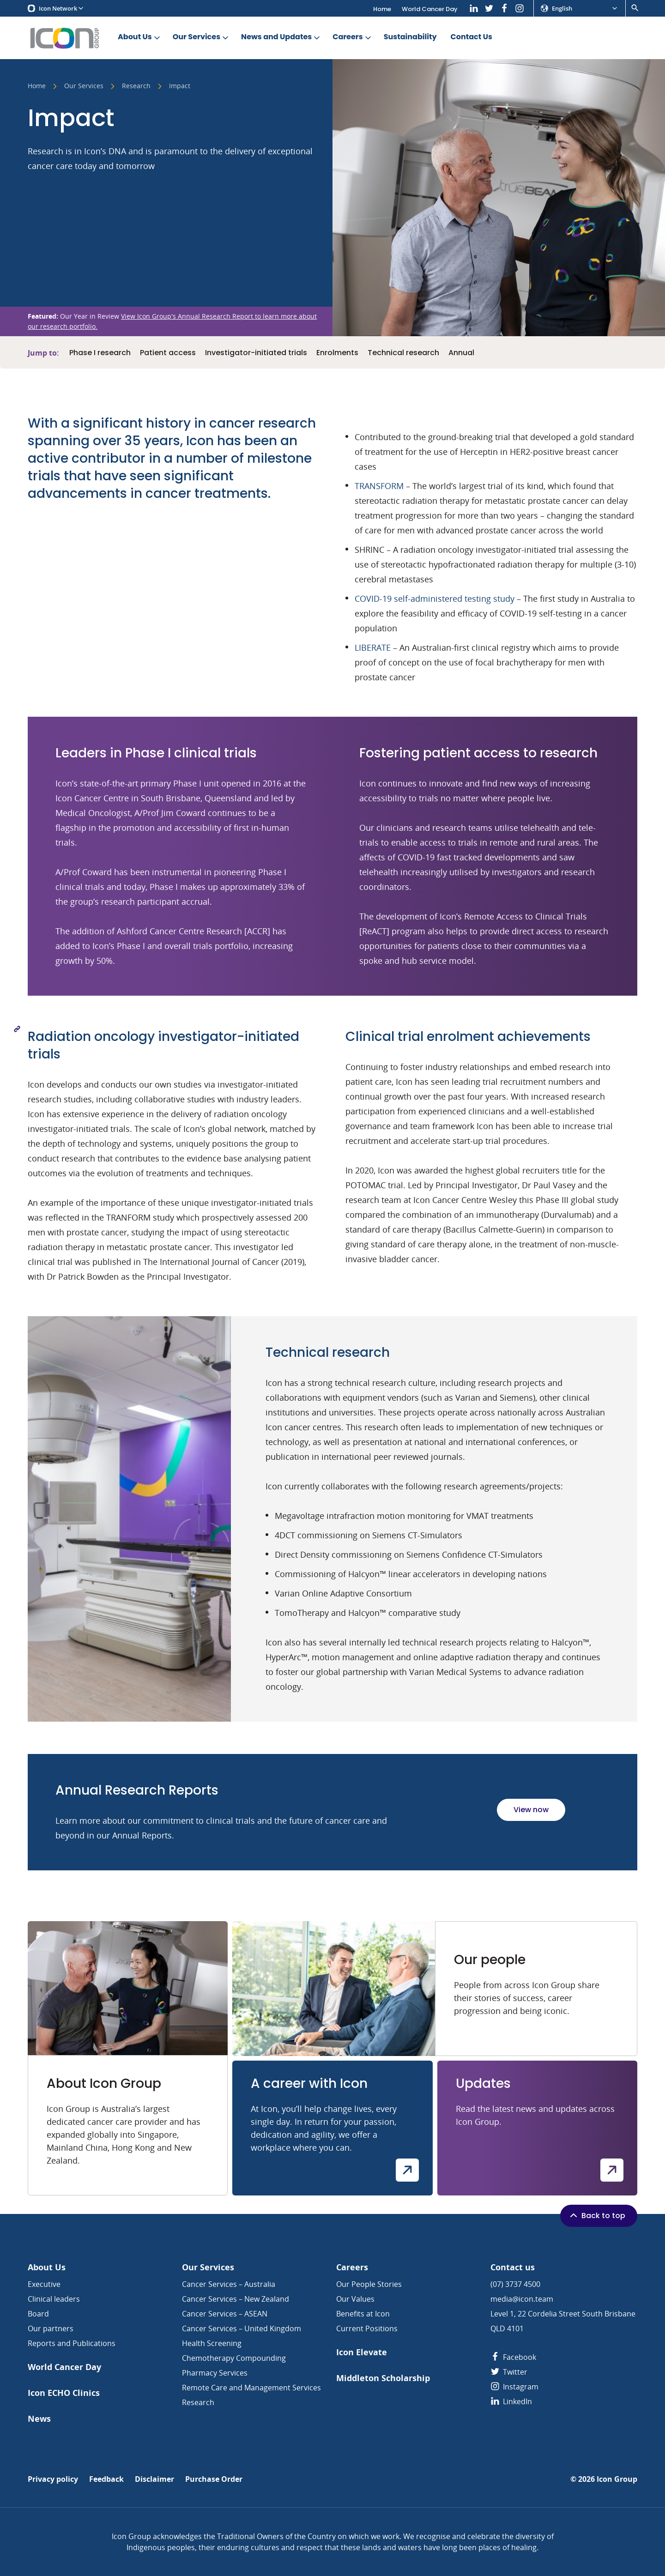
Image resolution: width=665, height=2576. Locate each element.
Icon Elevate (361, 2352)
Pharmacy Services (215, 2373)
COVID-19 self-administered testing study (436, 598)
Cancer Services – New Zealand (235, 2299)
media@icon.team (521, 2299)
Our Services (201, 37)
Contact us (512, 2267)
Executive (44, 2284)
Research (136, 86)
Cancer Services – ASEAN (224, 2314)
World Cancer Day (430, 9)
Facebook (513, 2357)
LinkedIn (511, 2401)
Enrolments (337, 352)
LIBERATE (373, 647)
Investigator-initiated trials (256, 352)
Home (382, 9)
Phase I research (100, 352)
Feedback (106, 2479)
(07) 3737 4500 (515, 2284)
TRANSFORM (379, 485)
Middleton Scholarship (383, 2378)
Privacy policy (53, 2479)
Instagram (514, 2387)
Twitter (508, 2372)
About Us (140, 37)
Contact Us (471, 37)
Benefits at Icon (363, 2314)
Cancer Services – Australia (228, 2284)
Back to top (596, 2215)
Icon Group (617, 2479)
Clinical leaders (54, 2299)
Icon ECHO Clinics (64, 2393)
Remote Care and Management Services (251, 2387)
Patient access (168, 352)
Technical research (403, 352)
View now (531, 1809)
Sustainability (410, 37)
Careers (352, 37)
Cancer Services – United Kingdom (241, 2328)
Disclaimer (154, 2479)
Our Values (355, 2299)
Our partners (50, 2328)
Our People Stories (369, 2284)
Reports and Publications (71, 2343)
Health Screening (212, 2343)
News (39, 2419)
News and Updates (281, 37)
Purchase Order (213, 2479)
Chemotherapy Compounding (234, 2358)
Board (38, 2314)
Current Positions (367, 2328)
